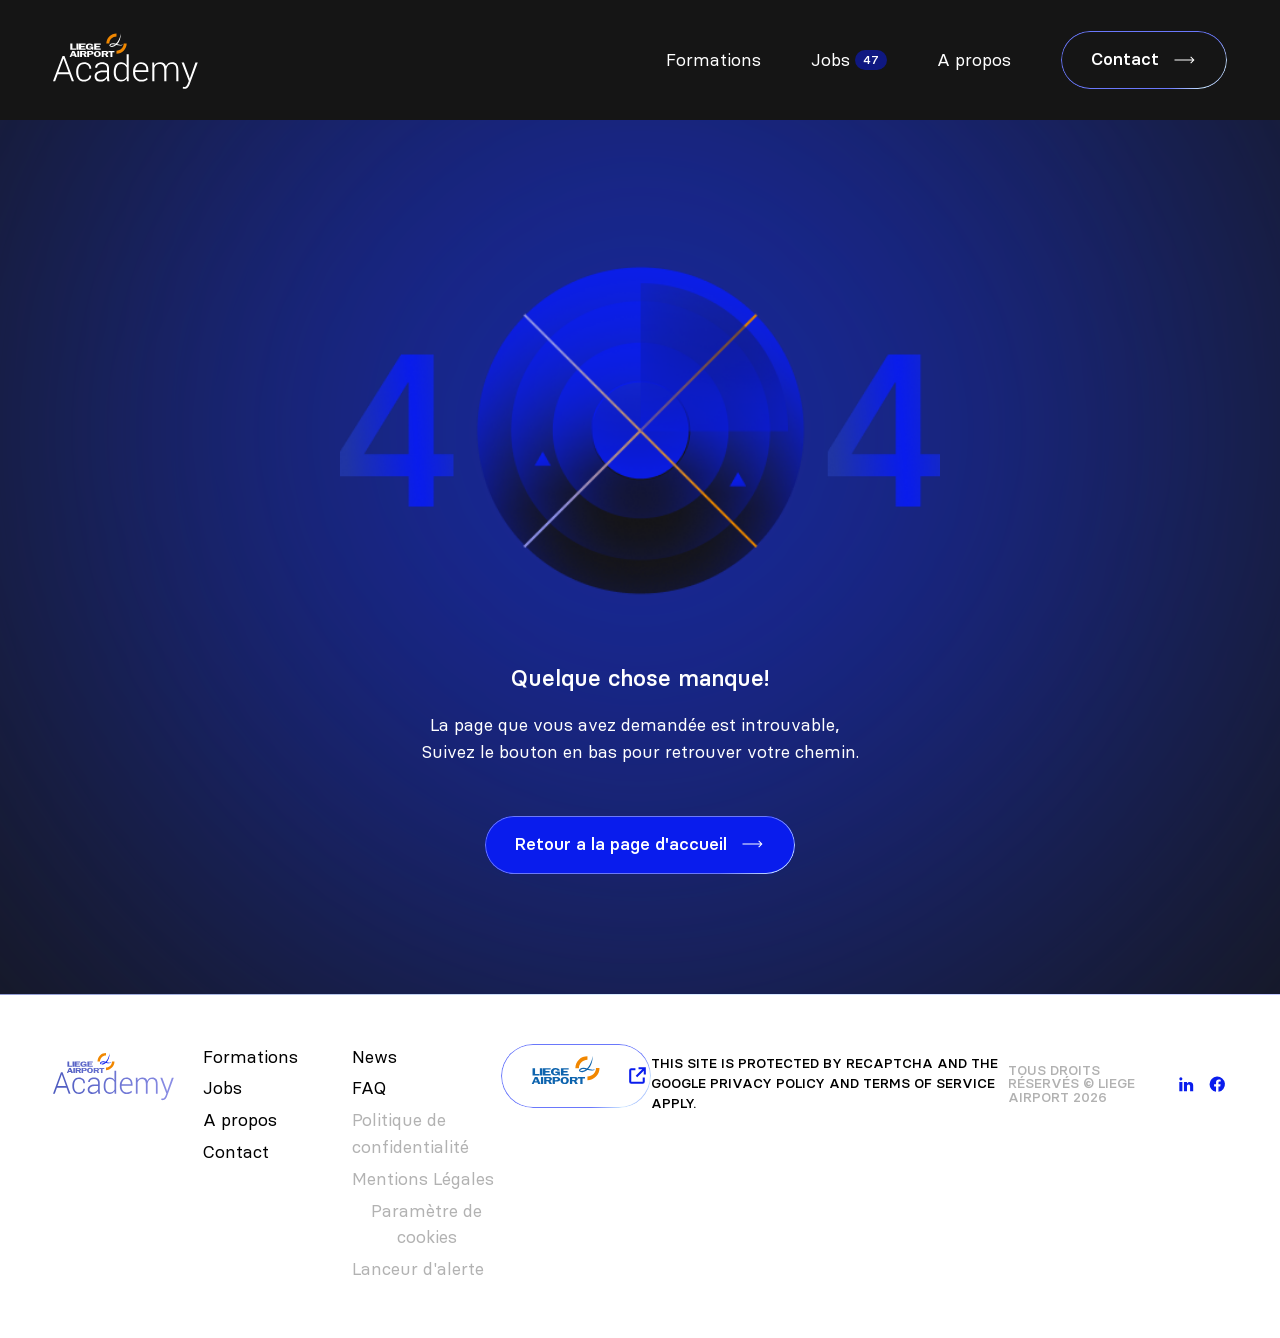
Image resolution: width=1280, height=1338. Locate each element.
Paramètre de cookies (426, 1224)
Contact (236, 1152)
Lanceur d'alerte (418, 1269)
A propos (974, 60)
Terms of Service (929, 1083)
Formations (713, 60)
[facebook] (1217, 1084)
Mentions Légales (423, 1179)
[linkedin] (1186, 1084)
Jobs (830, 60)
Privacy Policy (767, 1083)
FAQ (369, 1088)
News (374, 1057)
